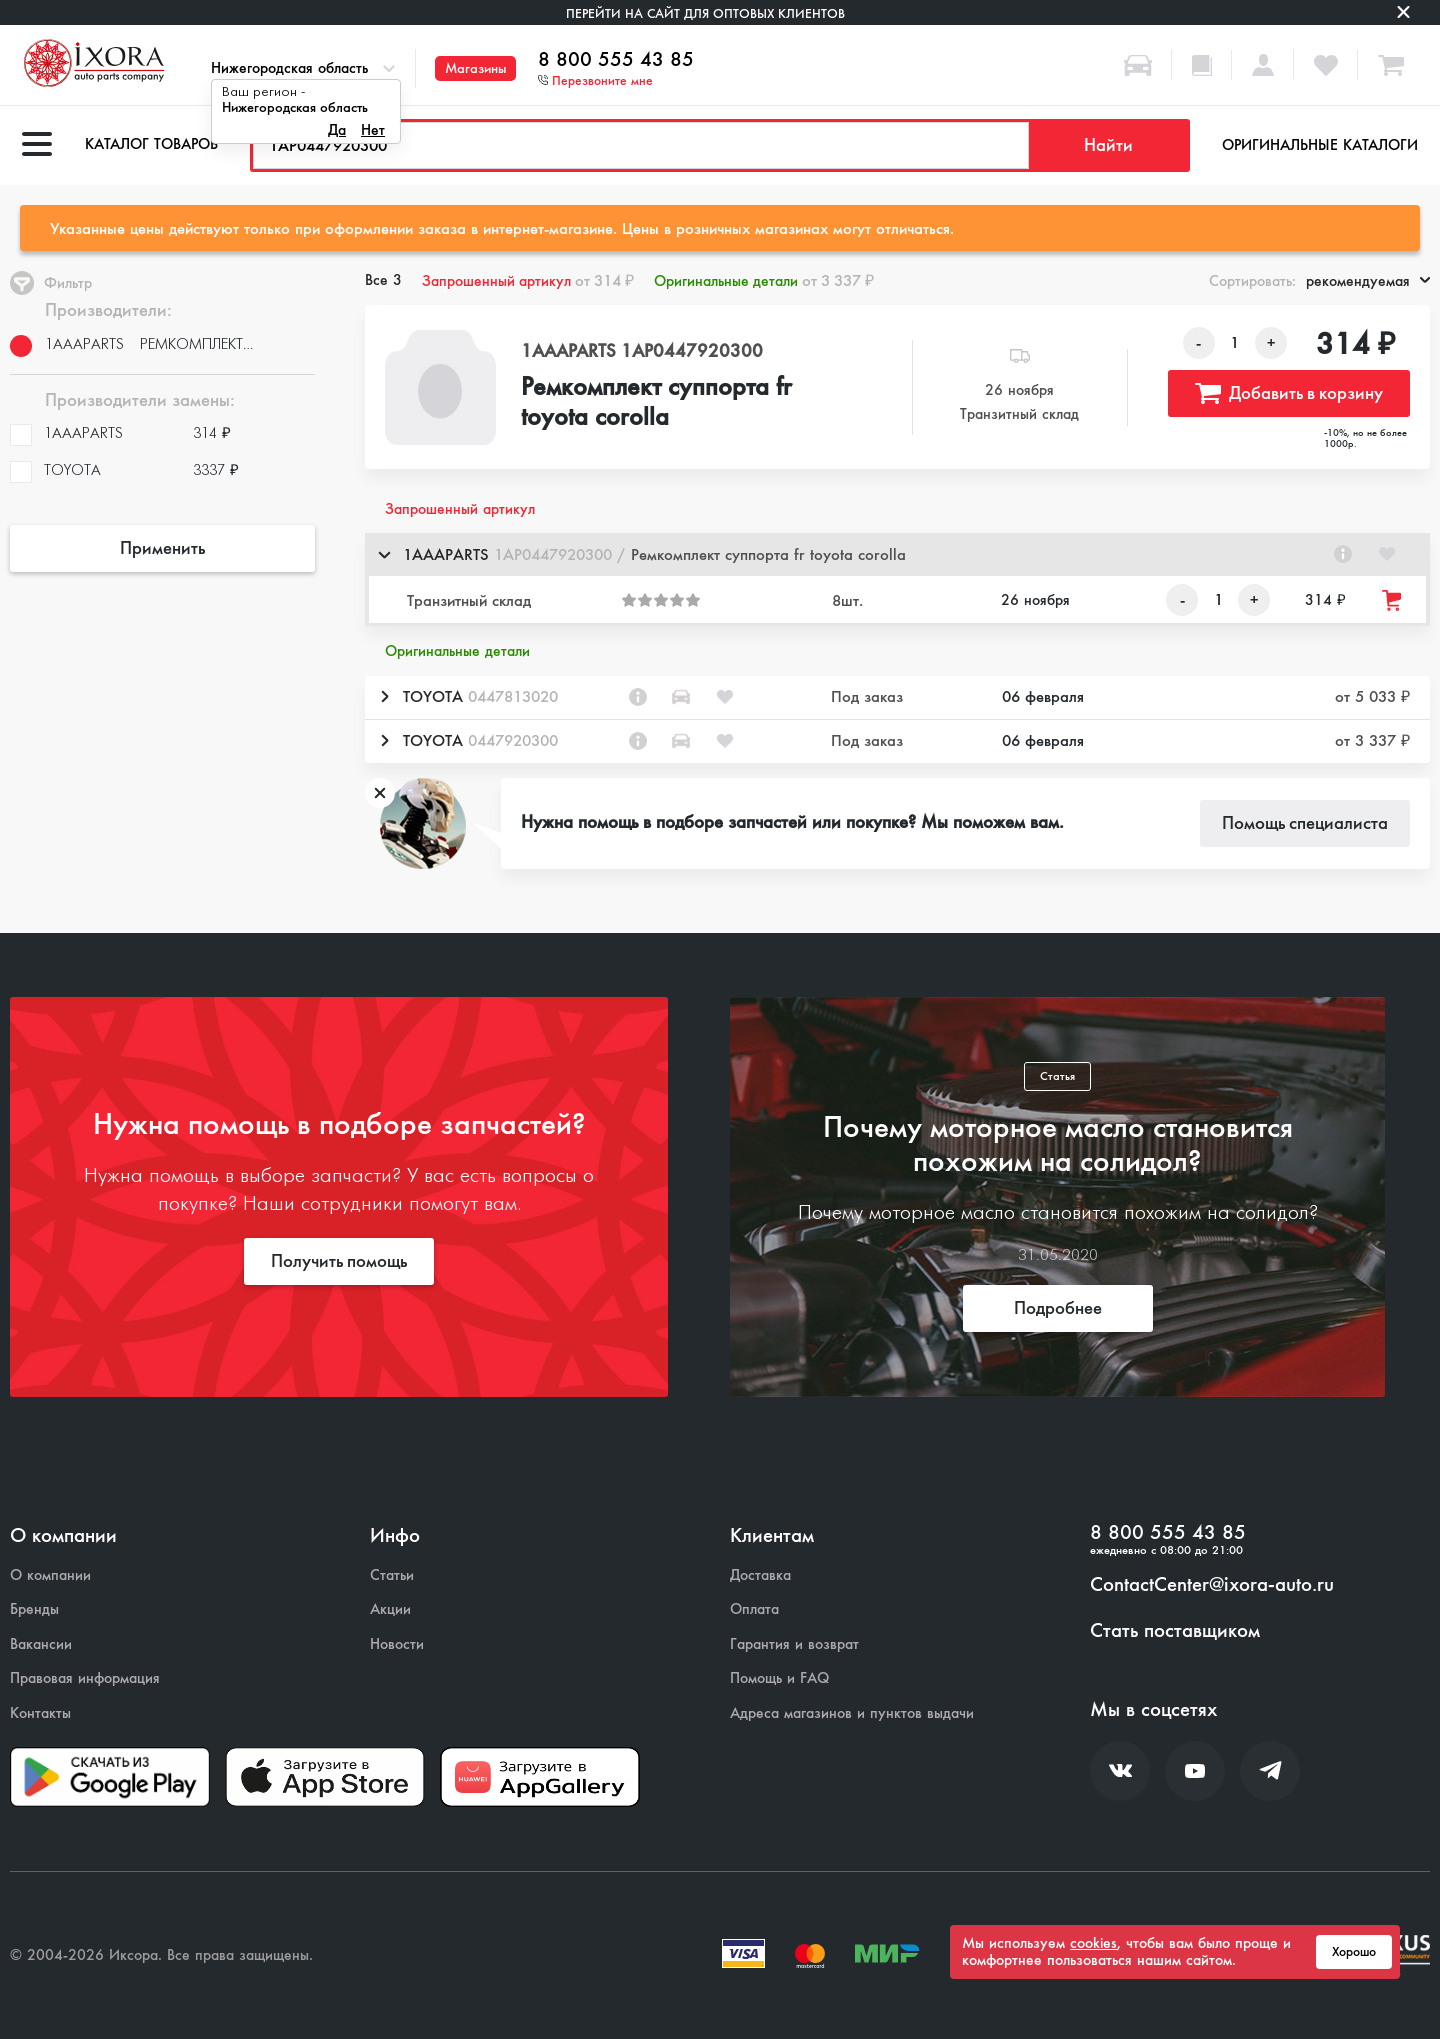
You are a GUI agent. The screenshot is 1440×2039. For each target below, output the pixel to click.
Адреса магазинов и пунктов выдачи (852, 1713)
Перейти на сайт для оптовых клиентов (705, 13)
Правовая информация (85, 1678)
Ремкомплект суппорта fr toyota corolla (656, 403)
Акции (390, 1609)
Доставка (760, 1575)
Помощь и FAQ (779, 1678)
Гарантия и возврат (794, 1644)
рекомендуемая (1368, 281)
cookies (1093, 1943)
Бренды (34, 1609)
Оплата (754, 1609)
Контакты (40, 1713)
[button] (897, 554)
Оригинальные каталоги (1320, 145)
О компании (50, 1575)
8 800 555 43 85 (616, 60)
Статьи (392, 1575)
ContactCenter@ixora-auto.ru (1212, 1585)
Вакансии (41, 1644)
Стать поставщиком (1175, 1631)
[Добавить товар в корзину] (1393, 600)
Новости (397, 1644)
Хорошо (1354, 1952)
